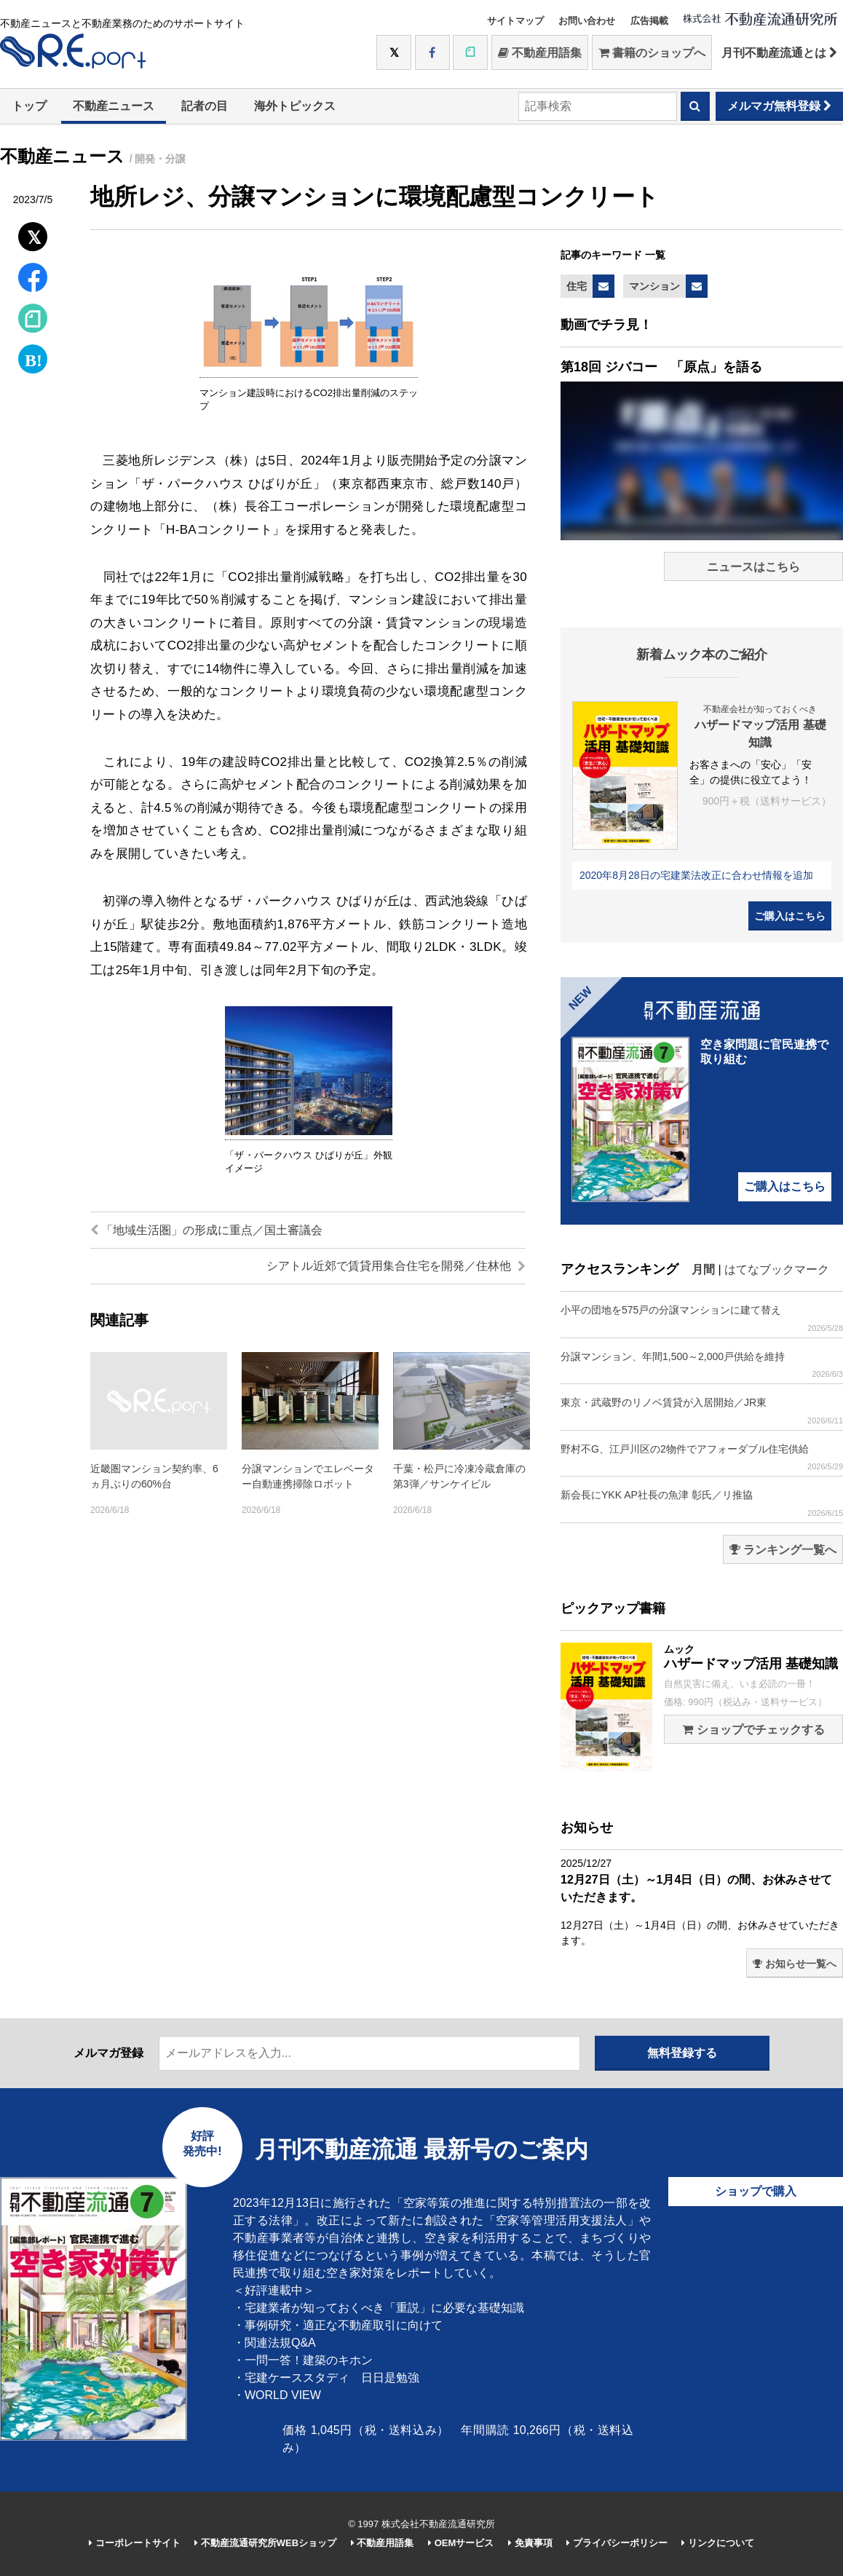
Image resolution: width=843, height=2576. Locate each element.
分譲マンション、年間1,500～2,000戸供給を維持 (702, 1365)
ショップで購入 (755, 2191)
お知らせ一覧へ (794, 1963)
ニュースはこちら (753, 567)
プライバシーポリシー (617, 2542)
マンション (654, 286)
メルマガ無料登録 (779, 106)
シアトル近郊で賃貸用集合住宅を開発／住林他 (396, 1266)
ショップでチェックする (753, 1729)
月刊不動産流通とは (779, 53)
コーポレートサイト (135, 2542)
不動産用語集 (540, 53)
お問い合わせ (586, 20)
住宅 (576, 286)
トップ (29, 106)
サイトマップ (515, 20)
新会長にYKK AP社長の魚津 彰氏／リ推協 (702, 1503)
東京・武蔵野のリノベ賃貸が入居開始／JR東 (702, 1410)
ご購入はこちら (790, 916)
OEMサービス (461, 2542)
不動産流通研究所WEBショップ (265, 2542)
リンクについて (717, 2542)
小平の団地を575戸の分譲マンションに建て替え (702, 1318)
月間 (703, 1269)
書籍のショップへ (651, 53)
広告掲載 (649, 20)
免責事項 (530, 2542)
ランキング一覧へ (782, 1550)
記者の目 (204, 106)
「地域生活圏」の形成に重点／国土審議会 (206, 1230)
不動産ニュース (113, 106)
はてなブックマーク (776, 1269)
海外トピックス (295, 106)
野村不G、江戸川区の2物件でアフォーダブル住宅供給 (702, 1457)
